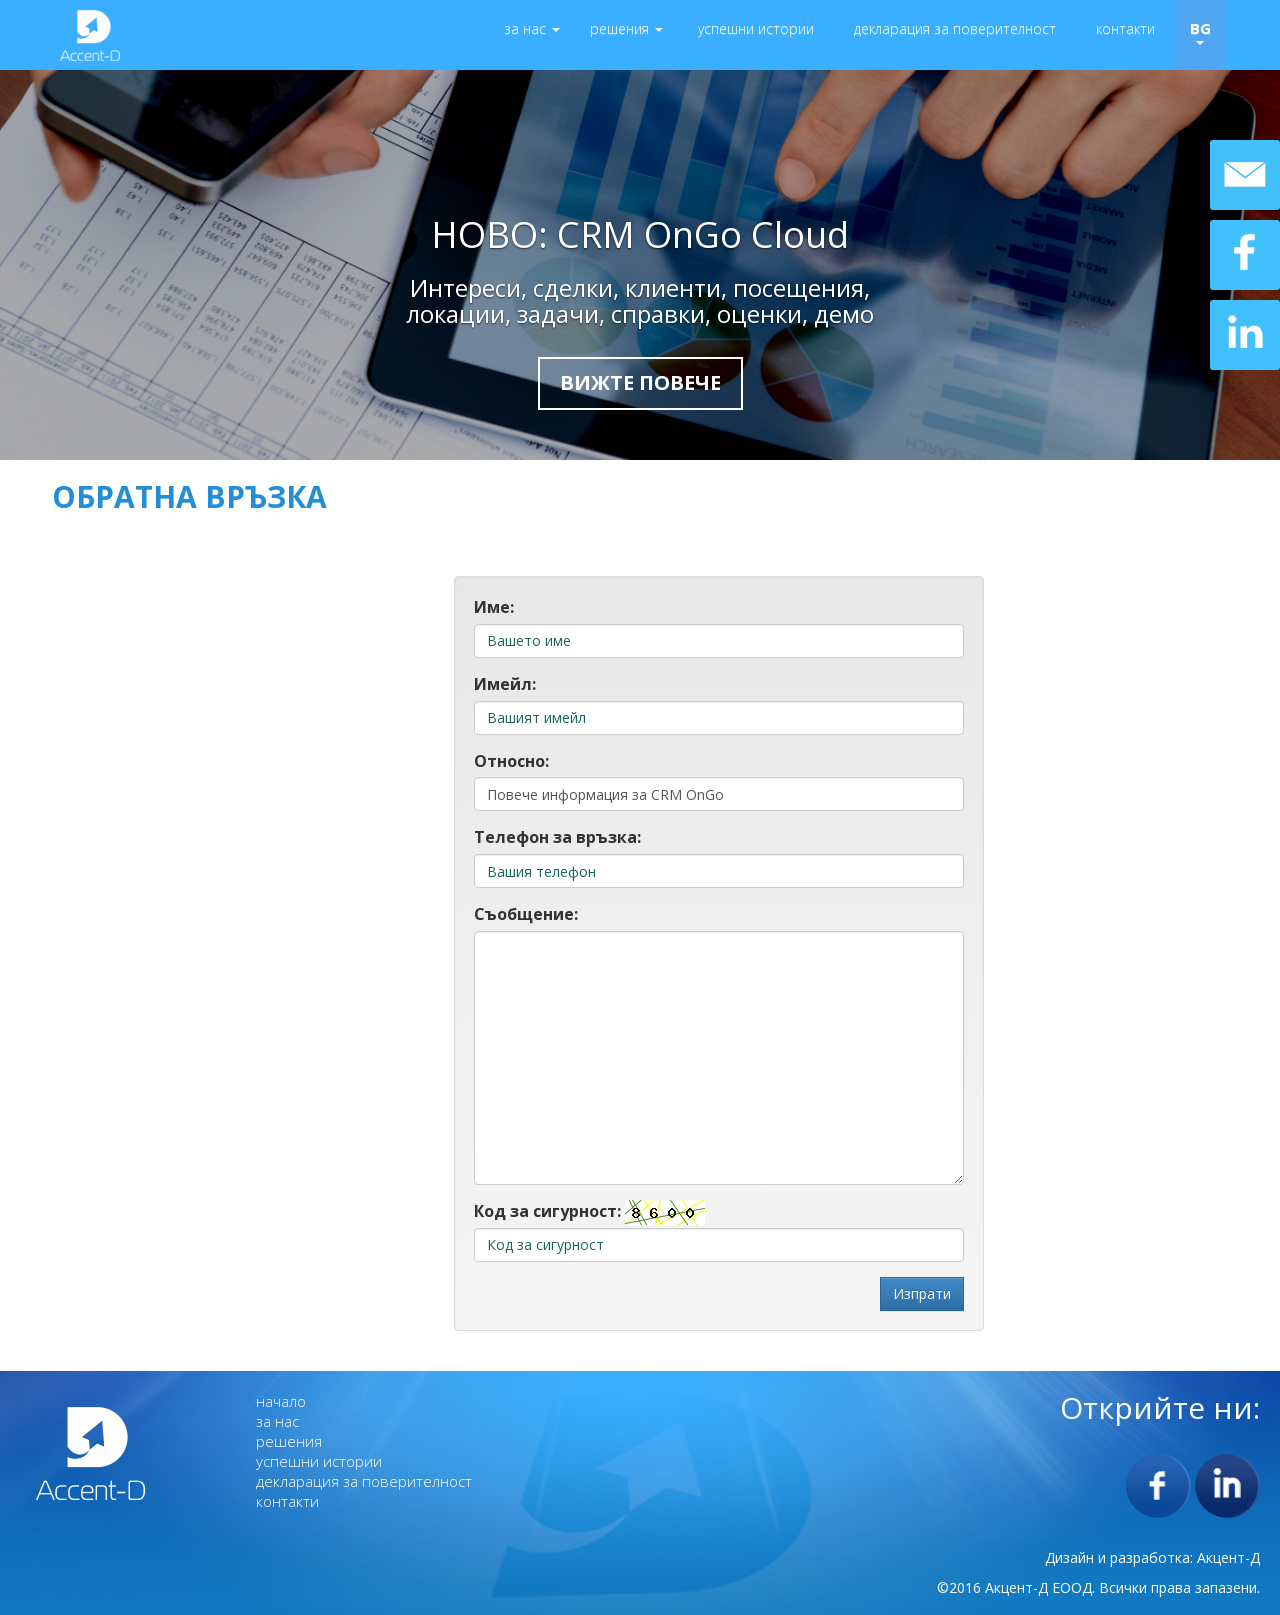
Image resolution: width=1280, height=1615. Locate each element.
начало (281, 1401)
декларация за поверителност (955, 28)
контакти (1125, 28)
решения (626, 28)
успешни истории (756, 28)
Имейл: (505, 684)
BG (1200, 31)
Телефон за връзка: (557, 837)
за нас (532, 28)
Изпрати (922, 1293)
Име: (494, 607)
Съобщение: (526, 914)
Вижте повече (640, 382)
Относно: (511, 761)
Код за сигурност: (547, 1211)
